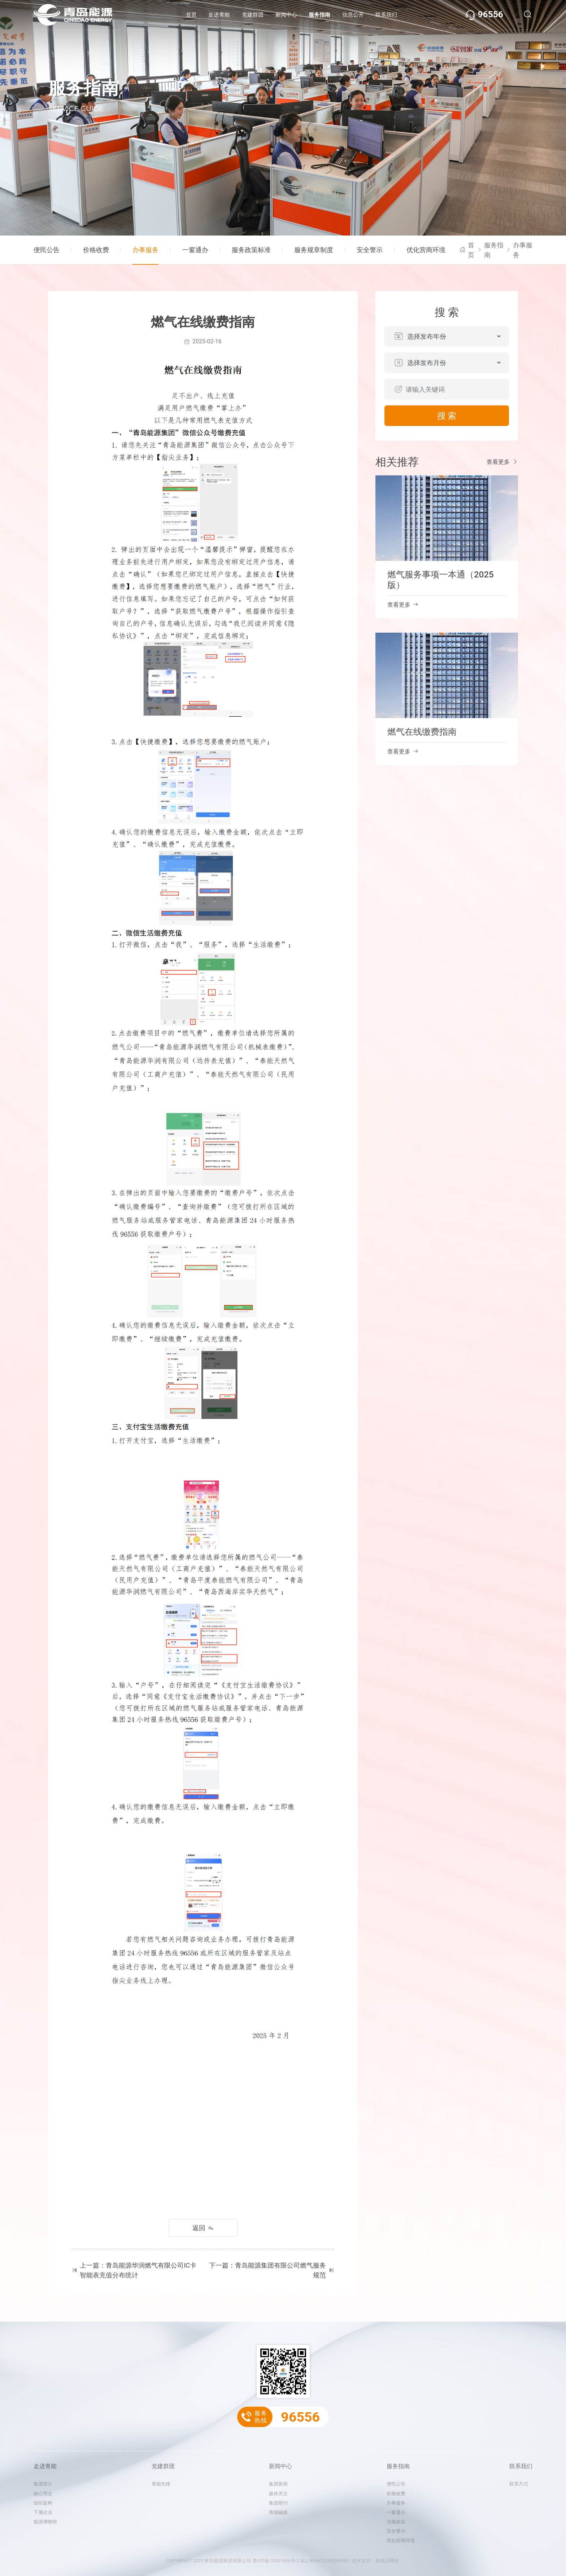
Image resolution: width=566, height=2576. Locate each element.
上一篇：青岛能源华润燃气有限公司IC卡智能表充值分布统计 (134, 2270)
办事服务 (145, 250)
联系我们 (386, 15)
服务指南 (319, 15)
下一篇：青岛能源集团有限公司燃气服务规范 (271, 2270)
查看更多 (502, 462)
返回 (203, 2228)
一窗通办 (195, 250)
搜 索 (447, 416)
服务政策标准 (251, 250)
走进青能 (219, 15)
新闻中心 (286, 15)
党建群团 (253, 15)
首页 (191, 15)
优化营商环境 (425, 250)
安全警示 (370, 250)
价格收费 (96, 250)
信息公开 (353, 15)
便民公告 (47, 250)
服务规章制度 (313, 250)
